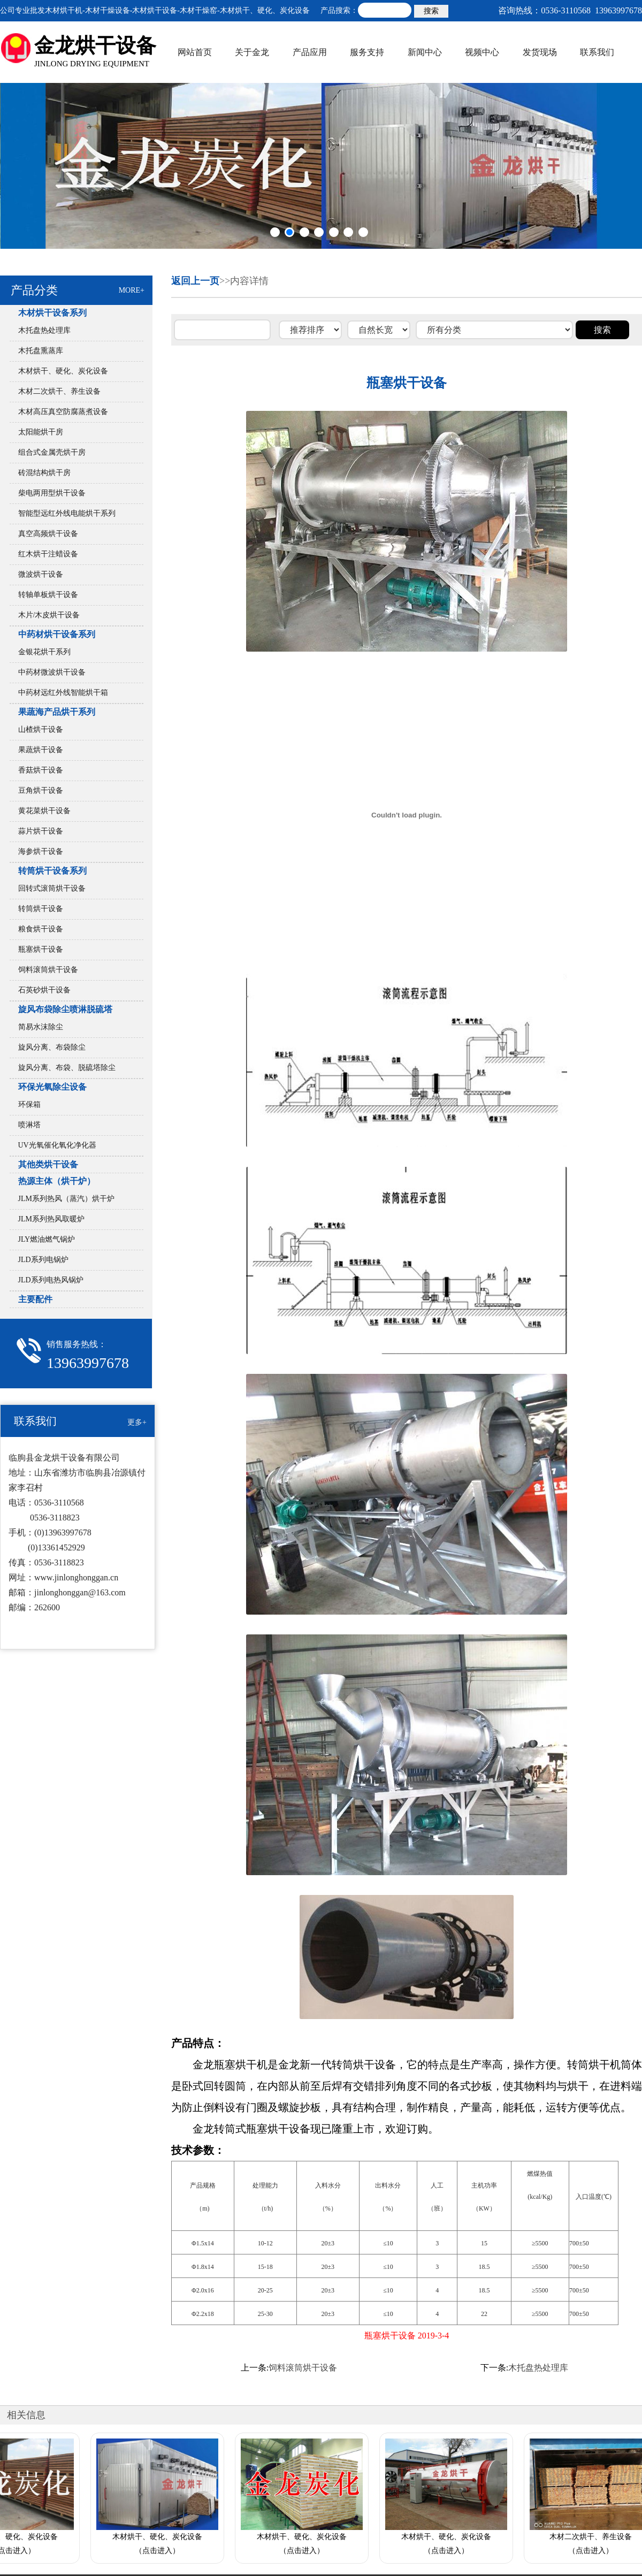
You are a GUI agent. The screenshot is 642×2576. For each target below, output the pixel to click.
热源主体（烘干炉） (56, 1181)
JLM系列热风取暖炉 (51, 1219)
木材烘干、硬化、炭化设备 (63, 371)
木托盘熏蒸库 (40, 351)
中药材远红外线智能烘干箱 (63, 693)
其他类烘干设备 (48, 1164)
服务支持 (367, 52)
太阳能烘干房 (40, 432)
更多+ (137, 1422)
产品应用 (310, 52)
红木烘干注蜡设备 (48, 554)
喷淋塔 (29, 1125)
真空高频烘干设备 (48, 534)
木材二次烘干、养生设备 (59, 391)
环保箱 (29, 1104)
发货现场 (540, 52)
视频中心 (482, 52)
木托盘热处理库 (44, 330)
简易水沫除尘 (40, 1027)
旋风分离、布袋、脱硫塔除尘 (67, 1068)
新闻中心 (425, 52)
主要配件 (35, 1299)
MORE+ (131, 290)
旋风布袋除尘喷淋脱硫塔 (65, 1009)
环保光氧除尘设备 (52, 1086)
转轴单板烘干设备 (48, 595)
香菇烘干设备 (40, 770)
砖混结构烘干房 (44, 473)
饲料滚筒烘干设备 (48, 970)
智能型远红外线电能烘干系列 (67, 513)
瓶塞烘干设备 (40, 949)
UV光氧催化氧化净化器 (57, 1145)
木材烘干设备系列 (52, 312)
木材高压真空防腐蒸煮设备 (63, 412)
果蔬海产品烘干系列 (56, 711)
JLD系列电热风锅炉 (54, 1280)
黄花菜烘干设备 (44, 811)
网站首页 (195, 52)
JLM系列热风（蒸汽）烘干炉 (66, 1199)
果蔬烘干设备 (40, 750)
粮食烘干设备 (40, 929)
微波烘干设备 (40, 574)
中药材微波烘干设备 (52, 672)
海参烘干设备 (40, 851)
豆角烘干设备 (40, 790)
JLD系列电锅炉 (43, 1260)
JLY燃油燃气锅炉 (46, 1239)
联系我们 (597, 52)
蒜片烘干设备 (40, 831)
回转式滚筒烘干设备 (52, 888)
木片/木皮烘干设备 (49, 615)
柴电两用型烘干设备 (52, 493)
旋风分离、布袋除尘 (52, 1047)
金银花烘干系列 (44, 652)
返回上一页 (195, 281)
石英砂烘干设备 (44, 990)
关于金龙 (252, 52)
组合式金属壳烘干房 (52, 452)
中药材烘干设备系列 (56, 634)
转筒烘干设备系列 (52, 870)
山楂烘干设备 (40, 729)
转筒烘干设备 (40, 909)
